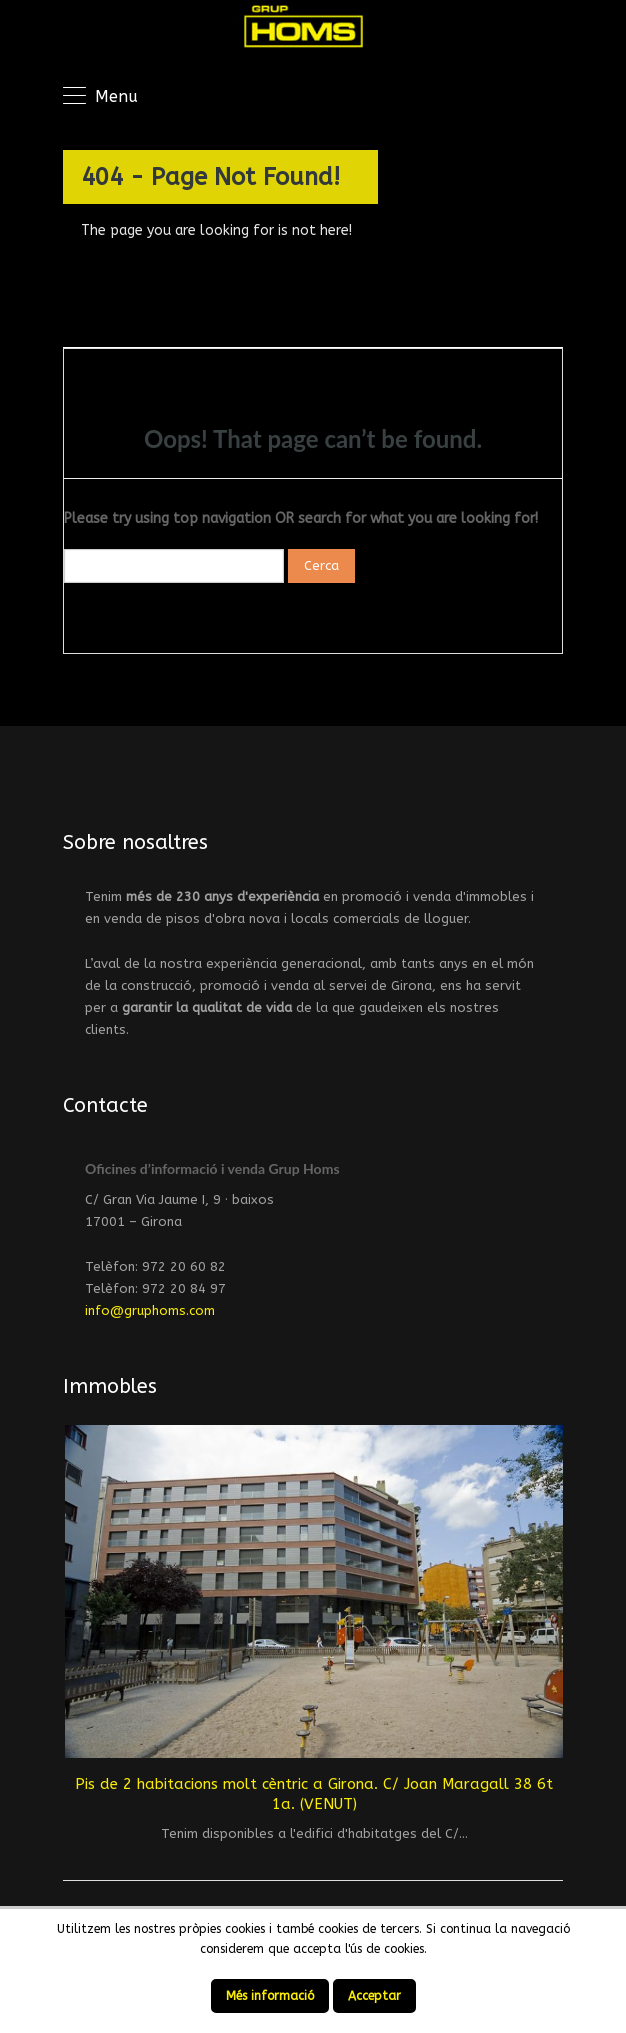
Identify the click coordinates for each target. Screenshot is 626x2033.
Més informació (270, 1996)
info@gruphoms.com (150, 1310)
